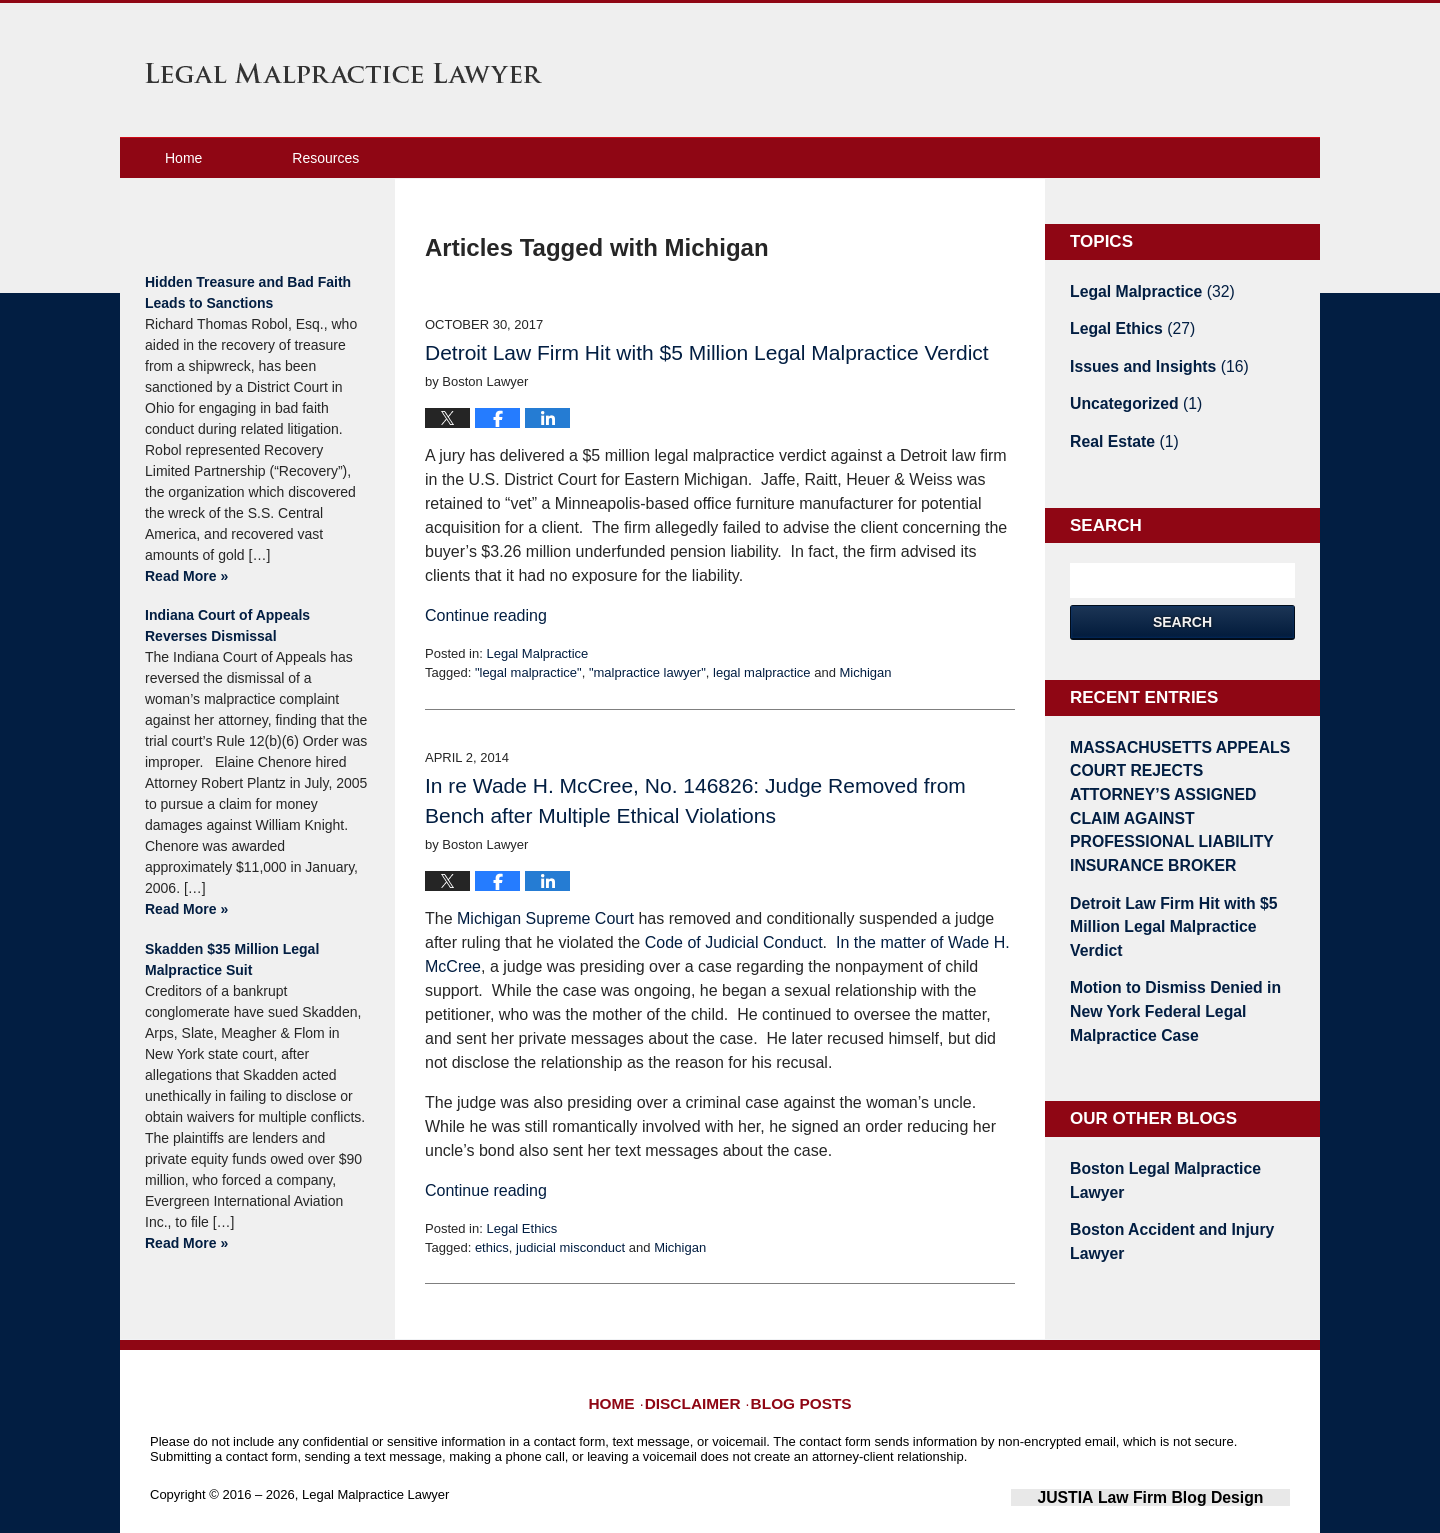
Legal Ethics (521, 1228)
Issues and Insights (1149, 360)
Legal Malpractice (537, 653)
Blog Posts (797, 1375)
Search (1182, 609)
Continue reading (486, 615)
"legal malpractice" (528, 672)
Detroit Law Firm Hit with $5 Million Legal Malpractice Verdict (707, 352)
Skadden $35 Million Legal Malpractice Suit (232, 959)
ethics (492, 1247)
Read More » (186, 576)
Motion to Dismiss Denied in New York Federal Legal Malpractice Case (1180, 929)
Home (183, 158)
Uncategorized (1128, 395)
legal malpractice (762, 672)
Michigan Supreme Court (545, 918)
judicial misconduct (570, 1247)
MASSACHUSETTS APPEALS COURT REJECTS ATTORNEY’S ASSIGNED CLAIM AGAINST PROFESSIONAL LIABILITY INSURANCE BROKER (1175, 775)
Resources (325, 158)
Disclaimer (700, 1375)
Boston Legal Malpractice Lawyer (1181, 1080)
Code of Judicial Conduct (734, 942)
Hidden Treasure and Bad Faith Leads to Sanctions (248, 292)
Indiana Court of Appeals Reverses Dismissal (227, 625)
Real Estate (1118, 430)
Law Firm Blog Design (1194, 1482)
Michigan (865, 672)
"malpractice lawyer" (647, 672)
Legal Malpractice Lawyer (343, 73)
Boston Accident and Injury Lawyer (1161, 1125)
